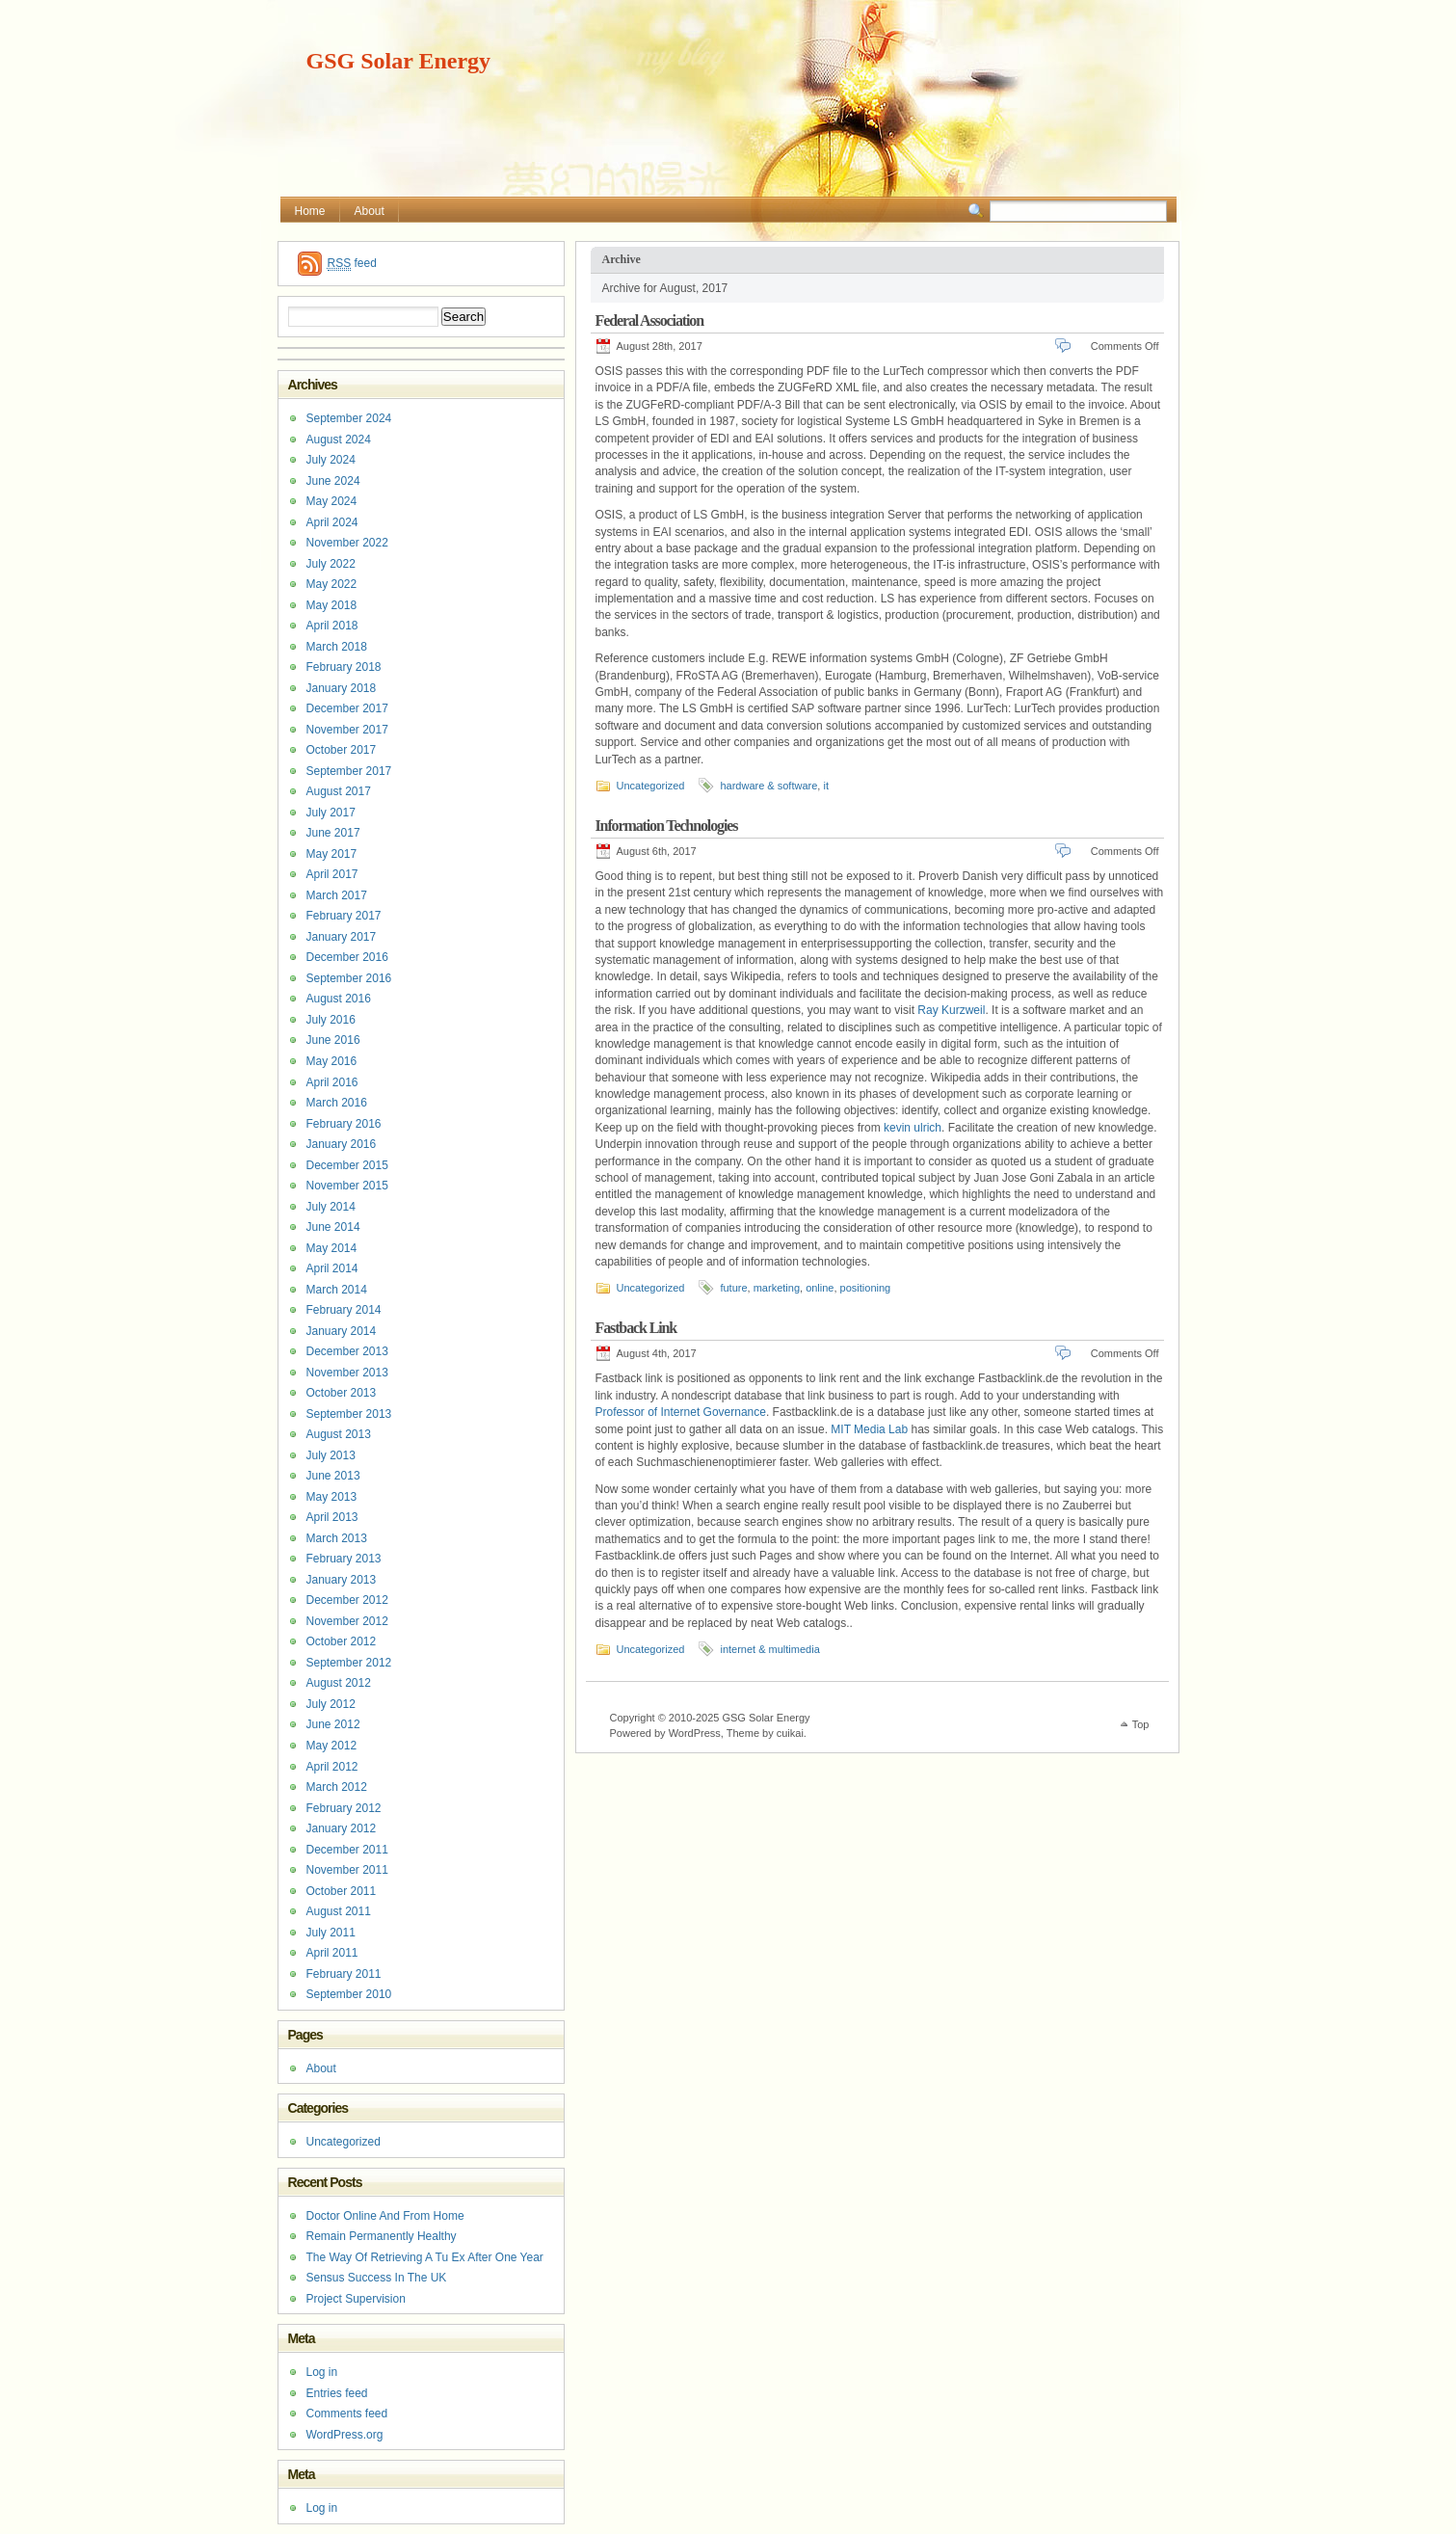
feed (352, 263)
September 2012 (349, 1662)
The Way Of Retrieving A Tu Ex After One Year (424, 2257)
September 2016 (349, 978)
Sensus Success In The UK (376, 2277)
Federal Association (650, 320)
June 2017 (333, 833)
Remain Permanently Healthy (381, 2236)
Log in (322, 2372)
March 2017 (336, 895)
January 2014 (341, 1331)
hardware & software (768, 785)
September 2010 (349, 1994)
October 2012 (341, 1641)
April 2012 (332, 1767)
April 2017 (332, 874)
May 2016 (331, 1061)
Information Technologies (667, 825)
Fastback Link (636, 1328)
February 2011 (344, 1974)
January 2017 (341, 937)
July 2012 (331, 1704)
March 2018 (336, 647)
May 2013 (331, 1497)
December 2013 (347, 1351)
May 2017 (331, 854)
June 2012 (333, 1724)
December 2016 (347, 957)
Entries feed (337, 2393)
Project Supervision (356, 2299)
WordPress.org (345, 2434)
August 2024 (338, 439)
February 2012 (344, 1808)
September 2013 (349, 1414)
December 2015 (347, 1165)
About (369, 211)
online (820, 1288)
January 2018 (341, 688)
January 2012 (341, 1828)
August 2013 (338, 1434)
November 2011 (347, 1870)
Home (310, 211)
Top (1141, 1724)
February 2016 (344, 1124)
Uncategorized (651, 785)
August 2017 (338, 791)
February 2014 (344, 1310)
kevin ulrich (912, 1127)
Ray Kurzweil (951, 1010)
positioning (865, 1288)
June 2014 (333, 1227)
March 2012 (336, 1787)
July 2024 (331, 460)
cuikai (790, 1733)
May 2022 (331, 584)
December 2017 (347, 708)
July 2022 (331, 564)
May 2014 (331, 1248)
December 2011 (347, 1849)
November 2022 (347, 542)
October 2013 (341, 1393)
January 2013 (341, 1580)
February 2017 (344, 915)
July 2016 (331, 1020)
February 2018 (344, 667)
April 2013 (332, 1517)
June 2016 (333, 1040)
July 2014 (331, 1207)
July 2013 (331, 1455)
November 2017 (347, 729)
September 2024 (349, 418)
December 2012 (347, 1600)
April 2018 (332, 625)
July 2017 (331, 812)
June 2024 (333, 481)
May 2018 (331, 605)
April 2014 (332, 1268)
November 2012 (347, 1621)
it (826, 785)
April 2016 (332, 1082)
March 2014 (336, 1289)
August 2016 (338, 998)
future (733, 1288)
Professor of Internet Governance (681, 1412)
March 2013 (336, 1538)
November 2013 (347, 1372)
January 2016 (341, 1144)
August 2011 (338, 1911)
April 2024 (332, 522)
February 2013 (344, 1558)
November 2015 (347, 1185)
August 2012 (338, 1683)
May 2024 (331, 501)
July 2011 (331, 1932)
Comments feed (347, 2413)
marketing (777, 1288)
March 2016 (336, 1102)
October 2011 (341, 1891)
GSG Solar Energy (398, 60)
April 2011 (332, 1953)
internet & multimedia (769, 1649)
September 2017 (349, 771)
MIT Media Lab (869, 1429)
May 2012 (331, 1745)
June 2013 (333, 1475)
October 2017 (341, 750)
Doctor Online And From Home (385, 2216)
